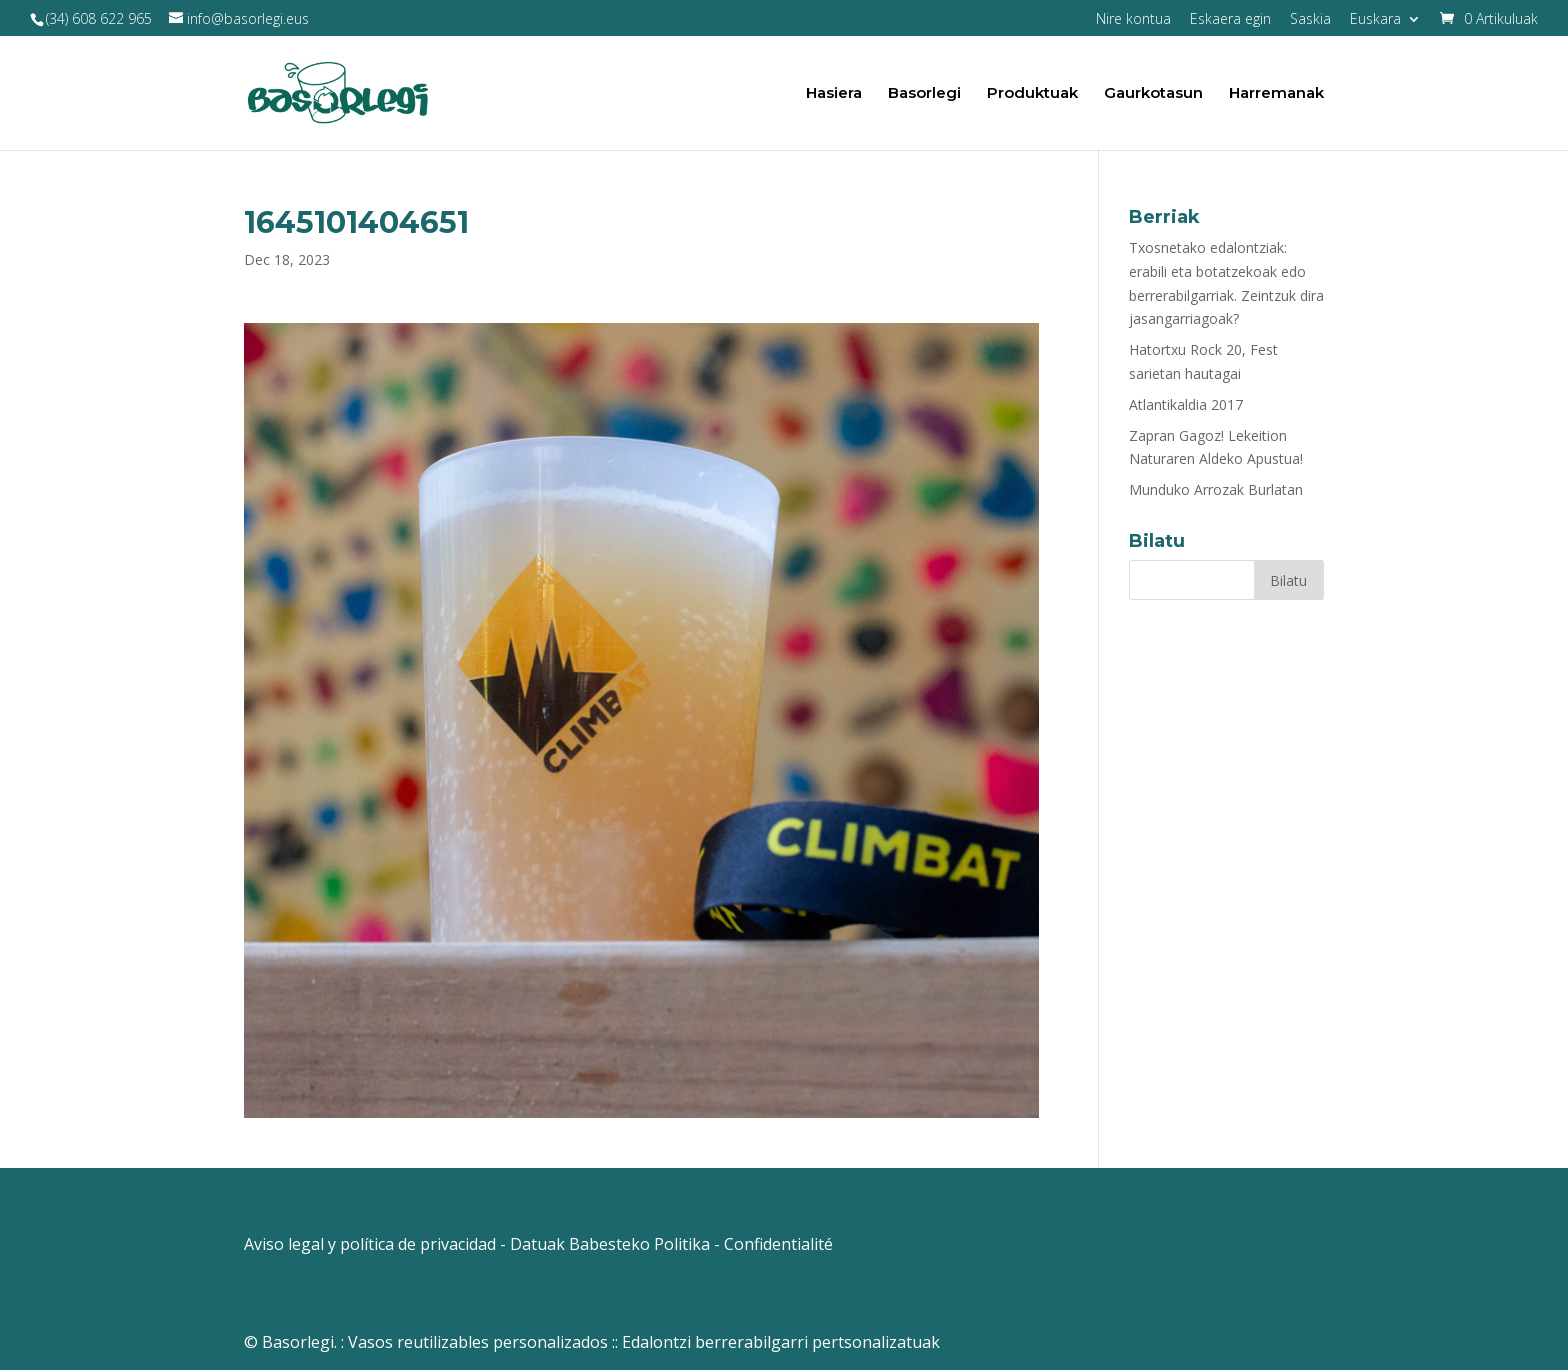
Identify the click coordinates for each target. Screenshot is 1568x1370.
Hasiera (834, 94)
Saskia (1310, 20)
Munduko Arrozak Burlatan (1216, 489)
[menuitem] (1385, 24)
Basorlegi (924, 94)
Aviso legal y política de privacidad (370, 1244)
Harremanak (1276, 94)
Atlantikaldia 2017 (1186, 404)
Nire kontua (1133, 20)
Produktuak (1032, 94)
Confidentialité (778, 1244)
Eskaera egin (1230, 20)
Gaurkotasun (1153, 94)
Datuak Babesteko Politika (610, 1244)
